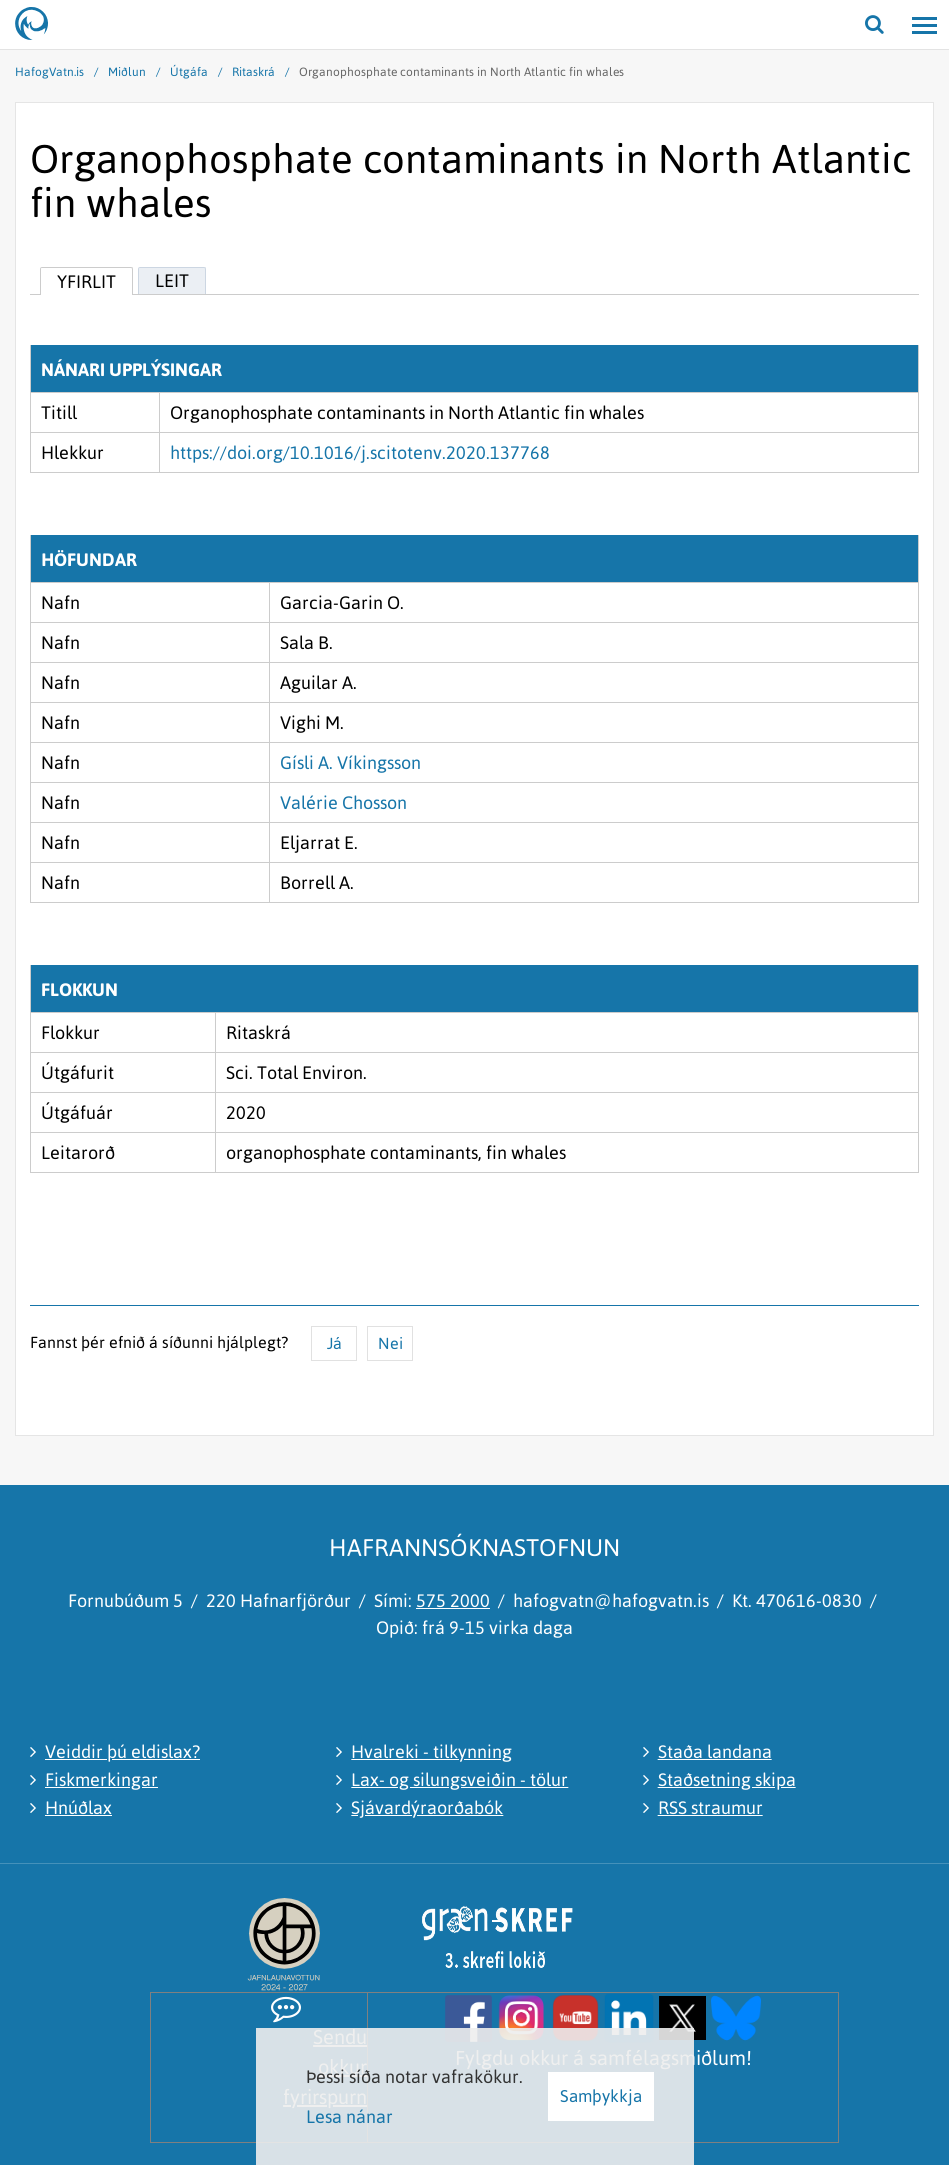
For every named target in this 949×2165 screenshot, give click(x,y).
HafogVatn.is (49, 72)
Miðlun (127, 72)
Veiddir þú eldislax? (122, 1751)
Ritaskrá (253, 72)
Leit (172, 280)
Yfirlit (86, 281)
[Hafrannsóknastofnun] (40, 25)
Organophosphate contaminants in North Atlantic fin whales (461, 72)
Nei (390, 1343)
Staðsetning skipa (727, 1779)
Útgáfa (189, 72)
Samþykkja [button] (601, 2096)
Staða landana (715, 1751)
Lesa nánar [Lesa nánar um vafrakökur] (349, 2116)
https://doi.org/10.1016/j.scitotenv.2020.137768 (360, 452)
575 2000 (453, 1600)
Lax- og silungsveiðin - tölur (459, 1779)
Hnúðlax (78, 1807)
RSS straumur (710, 1807)
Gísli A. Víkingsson (350, 762)
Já (334, 1343)
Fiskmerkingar (101, 1779)
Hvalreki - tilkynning (431, 1751)
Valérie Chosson (343, 802)
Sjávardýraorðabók (427, 1807)
